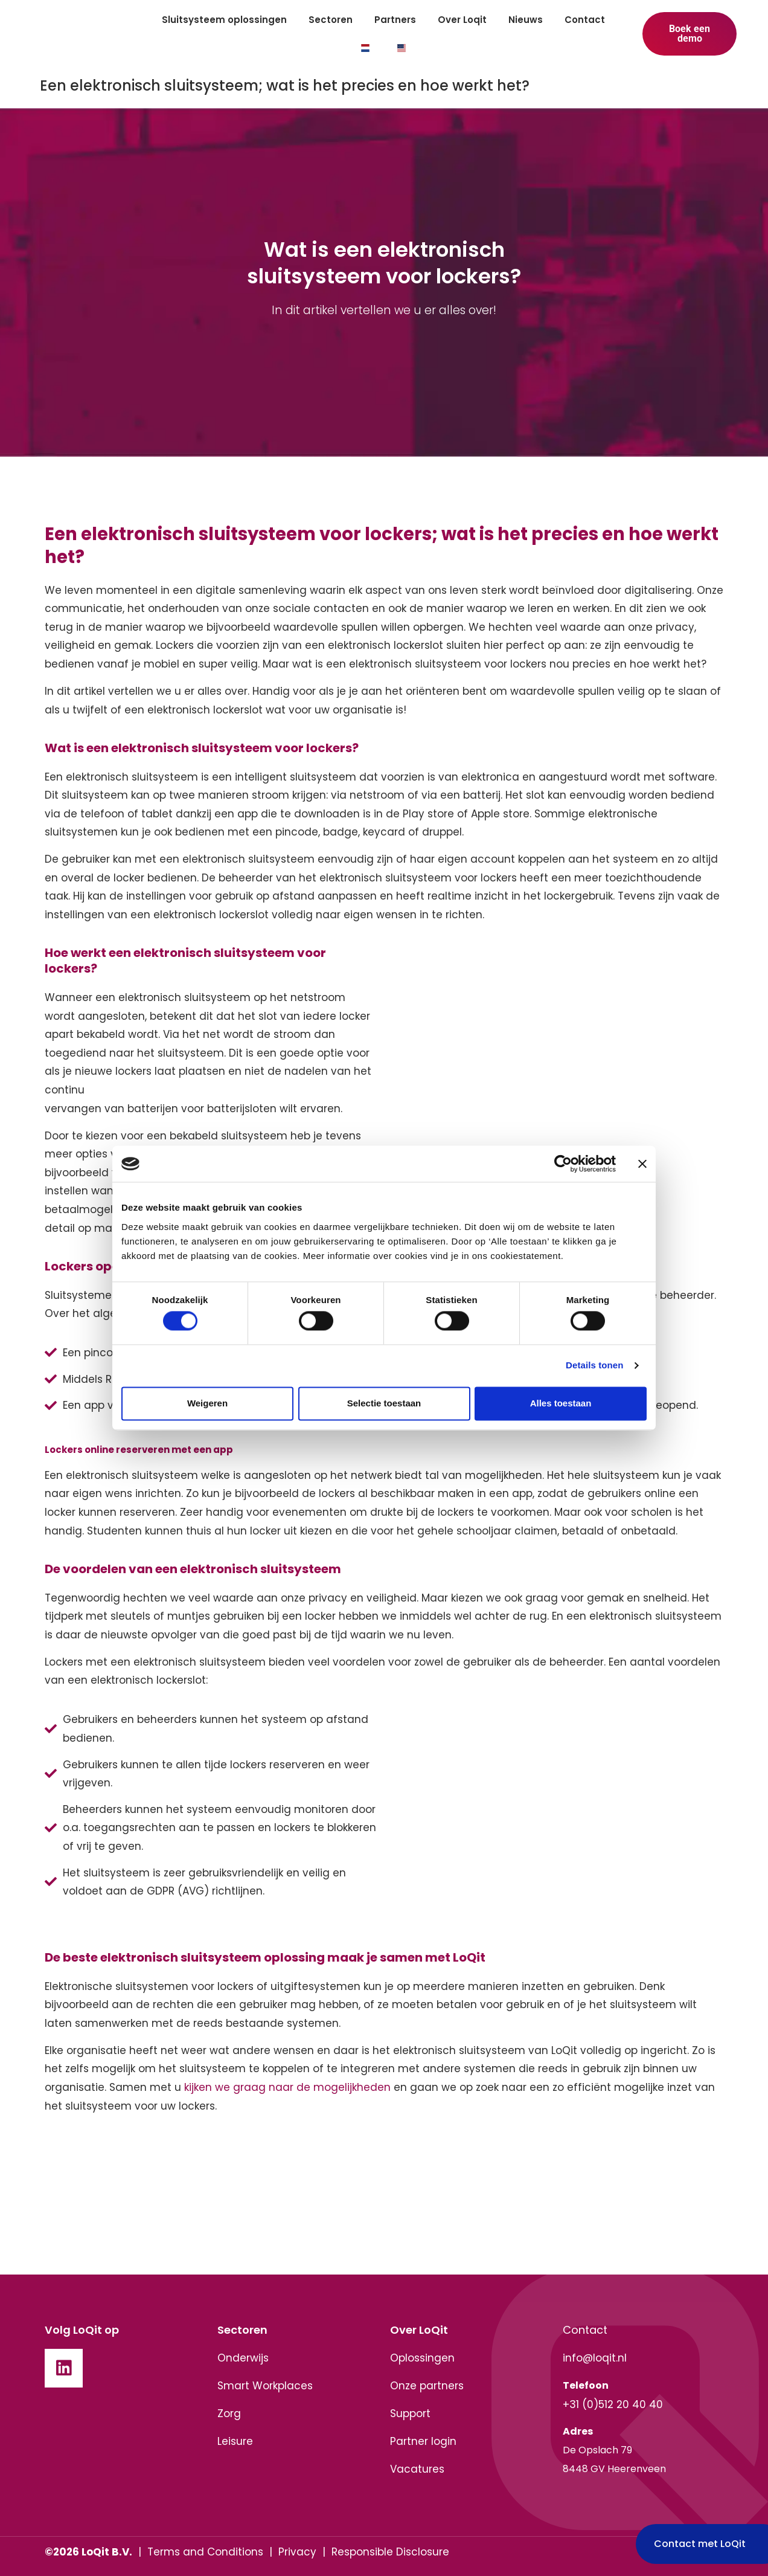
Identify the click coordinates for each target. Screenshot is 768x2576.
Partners (395, 19)
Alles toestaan (561, 1403)
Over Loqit (462, 19)
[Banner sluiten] (642, 1163)
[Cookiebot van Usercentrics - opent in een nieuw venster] (563, 1163)
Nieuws (525, 19)
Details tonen (594, 1365)
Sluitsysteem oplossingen (224, 19)
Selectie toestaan (384, 1403)
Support (410, 2413)
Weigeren (207, 1403)
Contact (585, 19)
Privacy (297, 2552)
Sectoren (331, 19)
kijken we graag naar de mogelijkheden (287, 2087)
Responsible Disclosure (390, 2552)
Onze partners (427, 2385)
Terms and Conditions (205, 2552)
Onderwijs (243, 2358)
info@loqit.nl (595, 2358)
